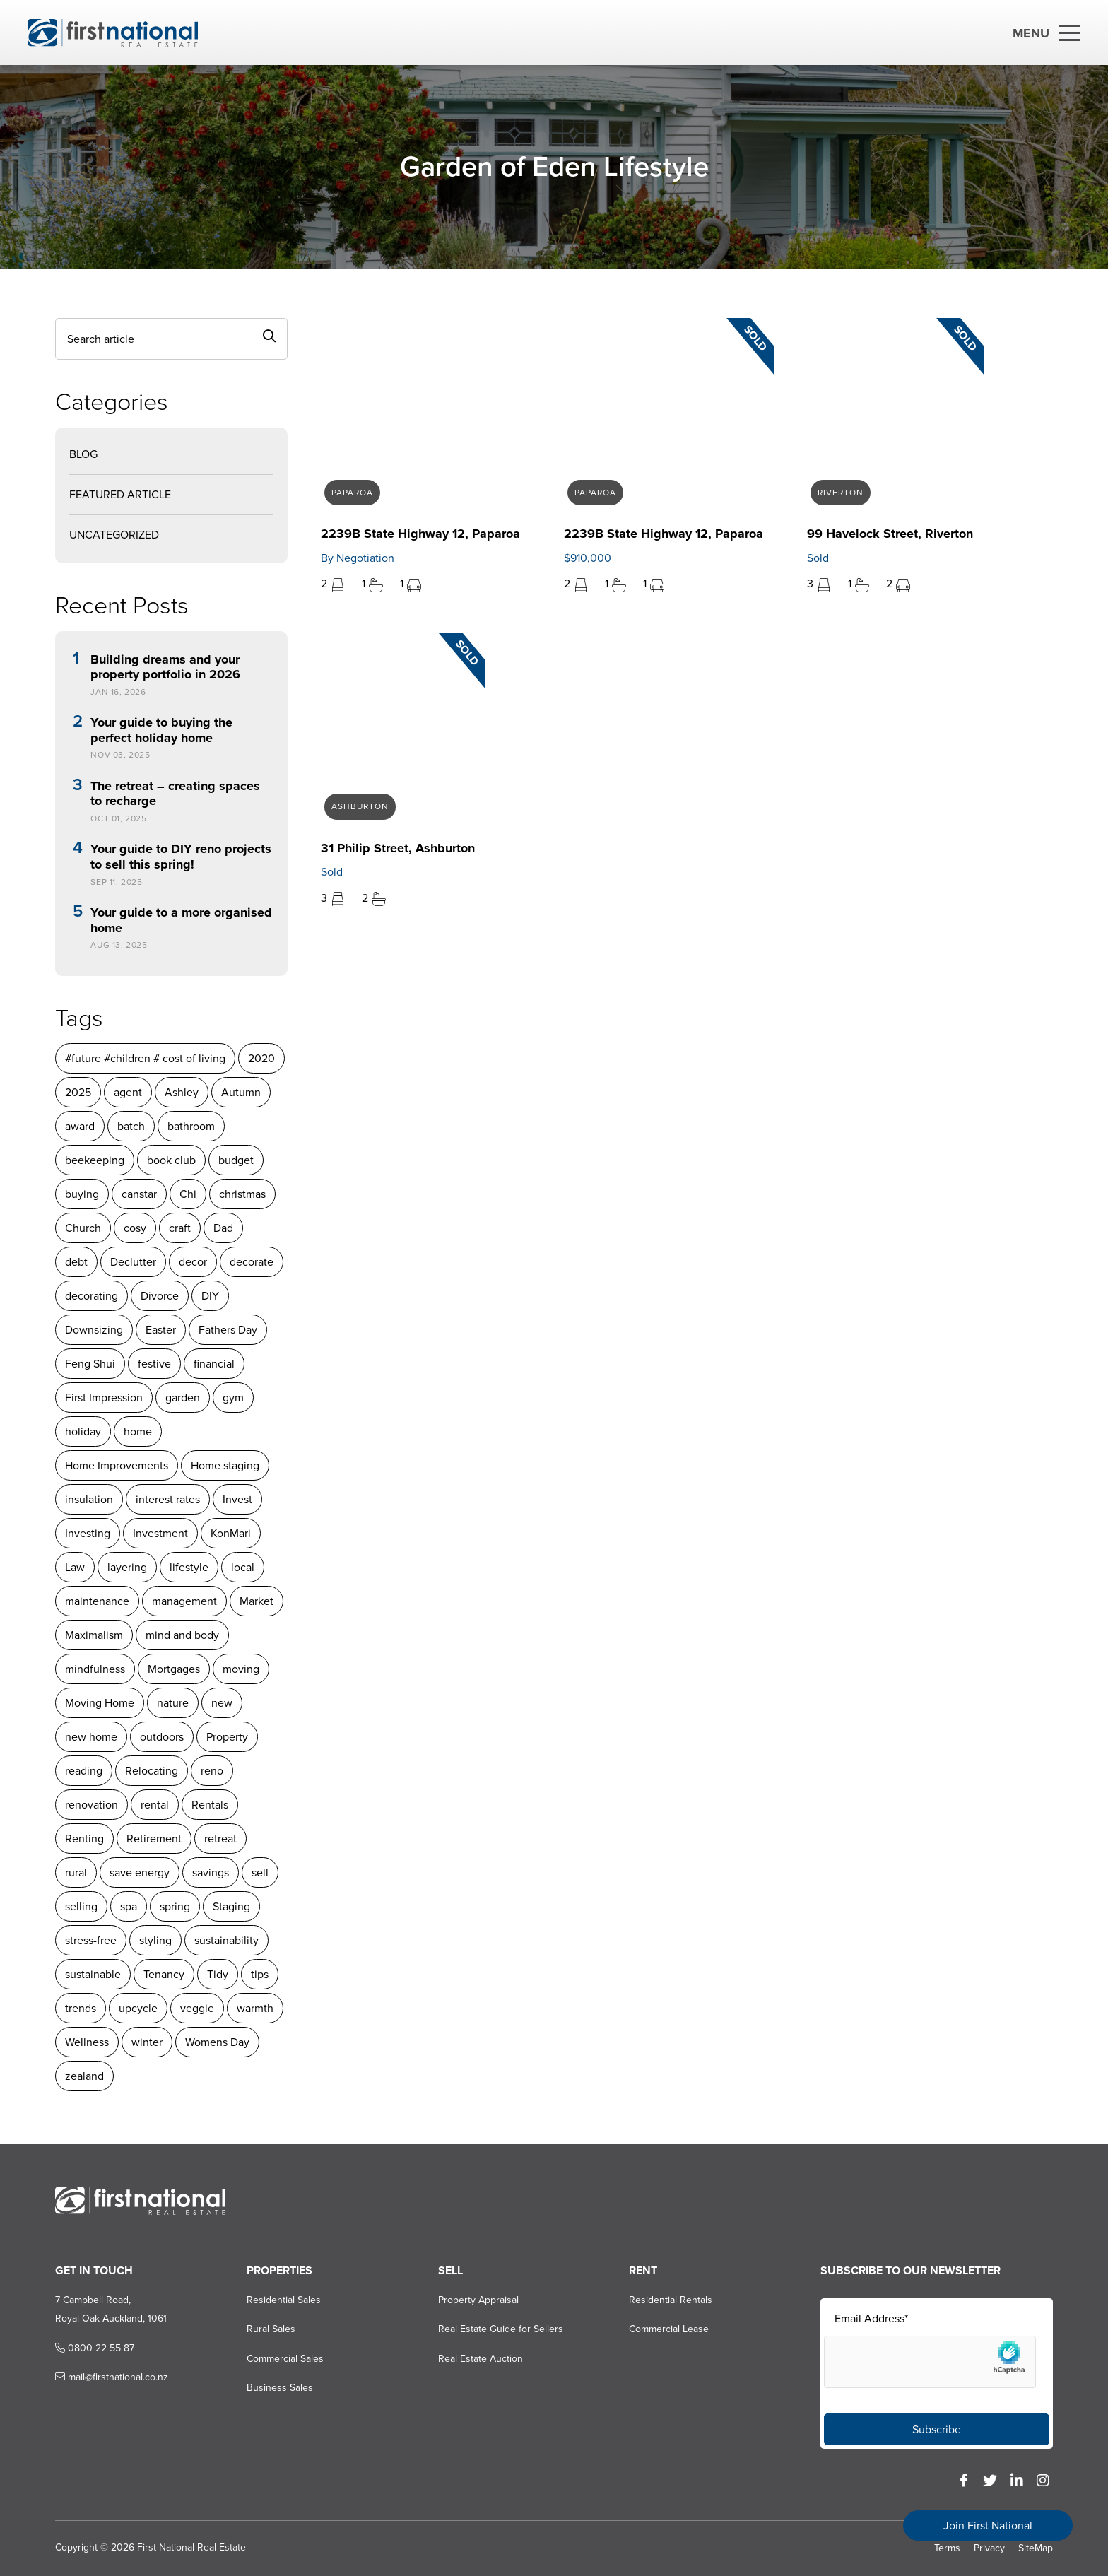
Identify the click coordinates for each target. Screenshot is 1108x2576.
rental (155, 1804)
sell (260, 1872)
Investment (160, 1533)
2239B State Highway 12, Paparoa (420, 533)
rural (76, 1872)
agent (128, 1092)
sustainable (93, 1974)
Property (227, 1737)
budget (236, 1160)
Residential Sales (284, 2300)
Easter (161, 1330)
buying (82, 1194)
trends (80, 2008)
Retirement (154, 1838)
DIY (210, 1296)
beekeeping (94, 1160)
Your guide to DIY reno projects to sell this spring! (180, 857)
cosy (135, 1228)
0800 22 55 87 (94, 2348)
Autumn (241, 1092)
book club (171, 1160)
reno (212, 1771)
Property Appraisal (478, 2300)
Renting (84, 1838)
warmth (255, 2008)
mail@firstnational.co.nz (111, 2377)
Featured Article (120, 494)
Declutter (133, 1262)
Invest (237, 1499)
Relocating (151, 1771)
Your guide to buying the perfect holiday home (161, 730)
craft (180, 1228)
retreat (220, 1838)
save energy (140, 1872)
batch (131, 1126)
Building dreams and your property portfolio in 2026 (165, 667)
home (138, 1431)
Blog (83, 454)
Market (256, 1601)
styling (155, 1940)
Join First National (987, 2525)
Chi (187, 1194)
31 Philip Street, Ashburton (398, 848)
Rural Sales (271, 2329)
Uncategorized (114, 535)
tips (260, 1974)
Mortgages (174, 1669)
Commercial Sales (285, 2358)
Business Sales (280, 2387)
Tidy (217, 1974)
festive (154, 1363)
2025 (78, 1092)
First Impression (104, 1397)
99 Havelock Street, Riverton (890, 533)
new (221, 1703)
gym (233, 1397)
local (242, 1567)
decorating (91, 1296)
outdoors (162, 1737)
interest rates (168, 1499)
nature (173, 1703)
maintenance (97, 1601)
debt (76, 1262)
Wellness (87, 2042)
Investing (87, 1533)
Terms (947, 2548)
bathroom (191, 1126)
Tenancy (163, 1974)
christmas (242, 1194)
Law (75, 1567)
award (80, 1126)
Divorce (160, 1296)
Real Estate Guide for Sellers (500, 2329)
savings (210, 1872)
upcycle (138, 2008)
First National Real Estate (191, 2547)
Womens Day (217, 2042)
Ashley (182, 1092)
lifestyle (189, 1567)
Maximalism (94, 1635)
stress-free (91, 1940)
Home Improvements (116, 1465)
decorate (251, 1262)
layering (127, 1567)
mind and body (182, 1635)
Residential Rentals (670, 2300)
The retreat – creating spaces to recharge (175, 794)
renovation (91, 1804)
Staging (231, 1906)
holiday (83, 1431)
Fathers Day (228, 1330)
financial (214, 1363)
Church (83, 1228)
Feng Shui (90, 1363)
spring (175, 1906)
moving (241, 1669)
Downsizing (94, 1330)
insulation (89, 1499)
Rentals (209, 1804)
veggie (197, 2008)
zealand (84, 2076)
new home (91, 1737)
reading (83, 1771)
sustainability (226, 1940)
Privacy (989, 2548)
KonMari (231, 1533)
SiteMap (1035, 2548)
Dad (223, 1228)
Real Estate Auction (480, 2358)
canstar (139, 1194)
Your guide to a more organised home (181, 920)
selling (81, 1906)
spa (128, 1906)
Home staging (225, 1465)
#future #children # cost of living (145, 1058)
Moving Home (99, 1703)
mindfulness (95, 1669)
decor (193, 1262)
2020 (261, 1058)
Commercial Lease (669, 2329)
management (184, 1601)
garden (182, 1397)
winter (147, 2042)
